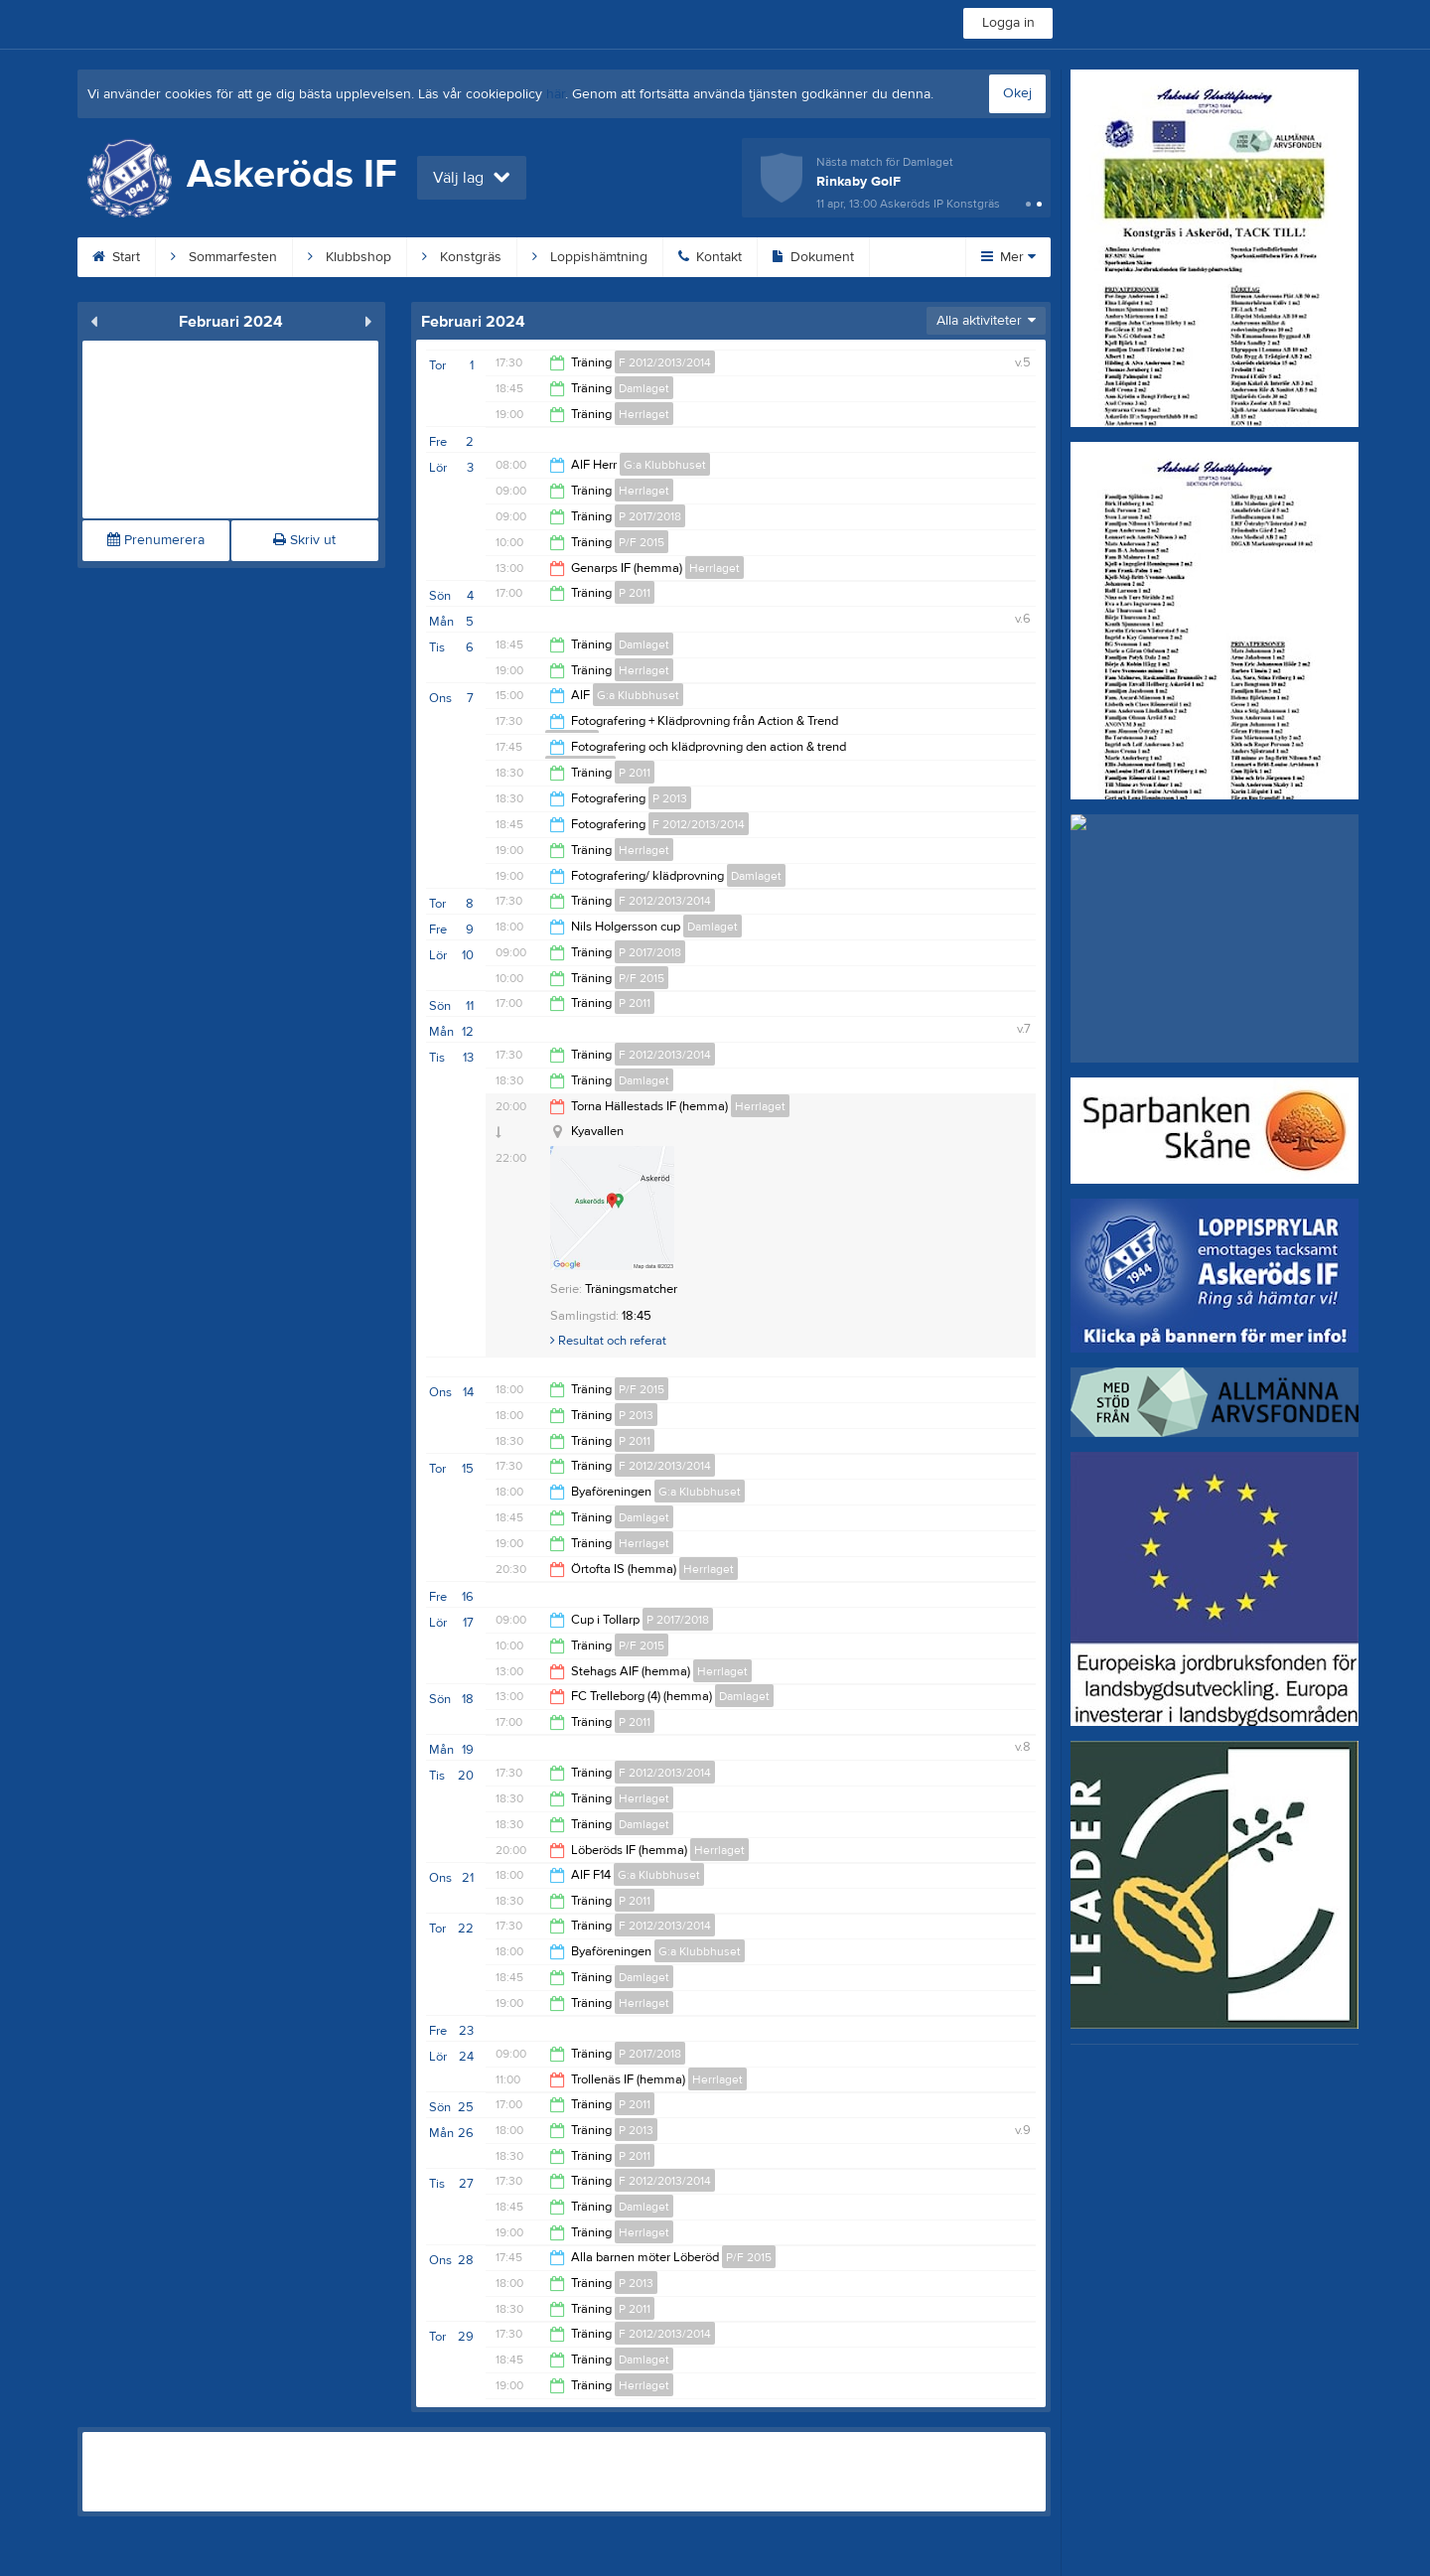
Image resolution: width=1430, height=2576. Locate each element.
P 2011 (634, 593)
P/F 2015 (641, 542)
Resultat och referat (608, 1341)
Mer (1008, 257)
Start (116, 257)
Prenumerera (156, 540)
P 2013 (669, 798)
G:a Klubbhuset (665, 465)
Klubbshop (349, 257)
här (555, 94)
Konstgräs (461, 257)
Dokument (813, 257)
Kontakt (710, 257)
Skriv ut (304, 540)
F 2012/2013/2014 (665, 362)
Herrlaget (644, 414)
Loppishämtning (589, 257)
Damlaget (644, 388)
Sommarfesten (224, 257)
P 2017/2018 (650, 516)
